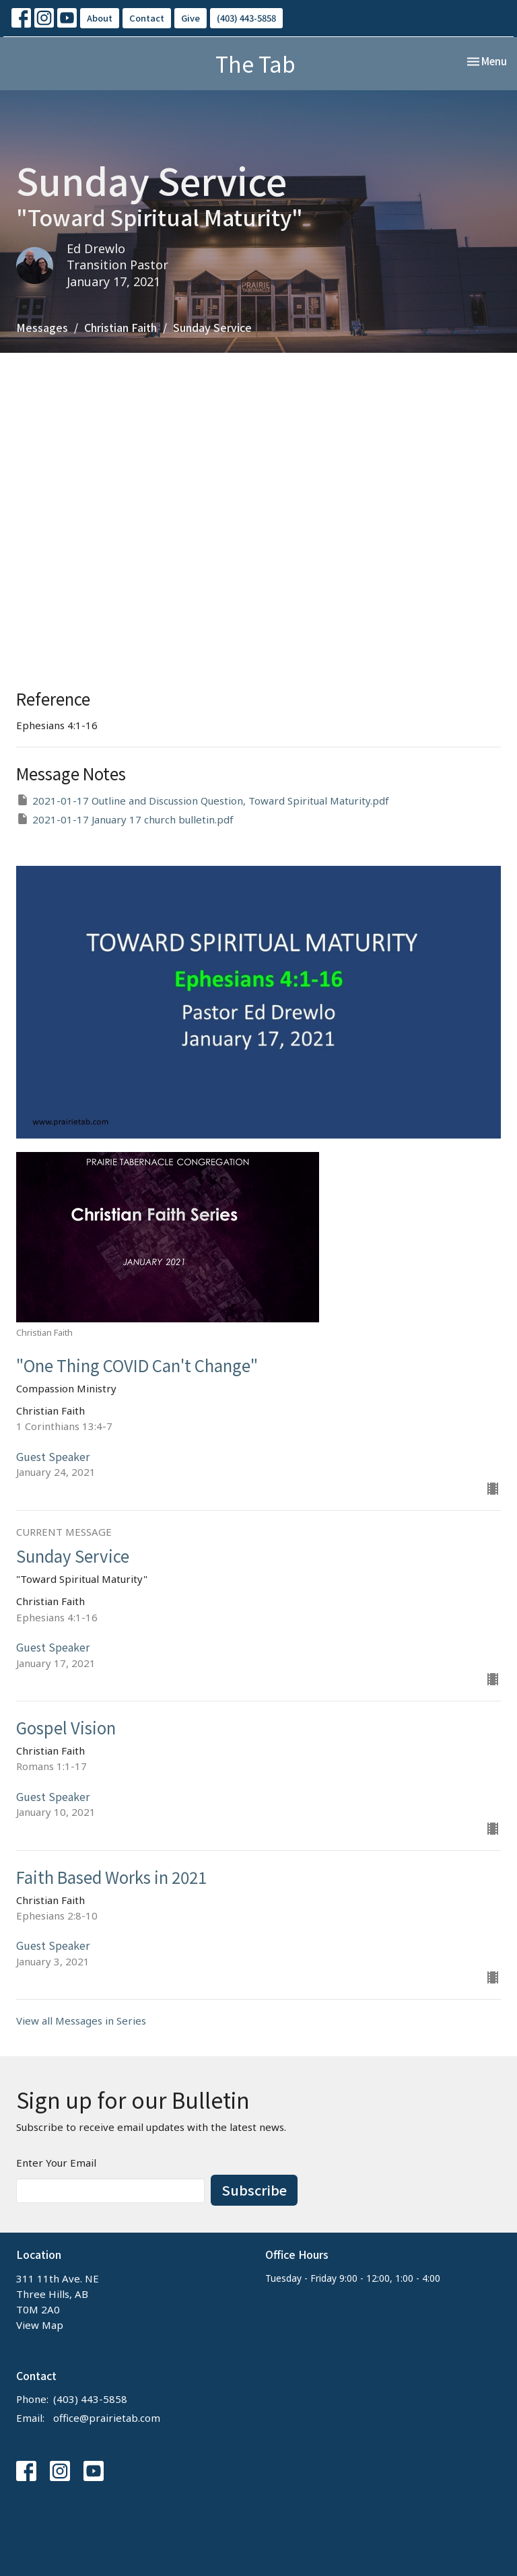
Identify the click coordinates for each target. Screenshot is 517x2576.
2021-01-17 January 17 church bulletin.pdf (125, 819)
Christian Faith (120, 327)
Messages (42, 327)
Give (190, 17)
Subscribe (254, 2190)
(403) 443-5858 (246, 17)
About (99, 17)
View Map (39, 2325)
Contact (146, 17)
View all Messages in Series (81, 2020)
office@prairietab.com (106, 2418)
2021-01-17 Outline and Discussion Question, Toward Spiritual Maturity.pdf (202, 800)
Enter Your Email (56, 2162)
